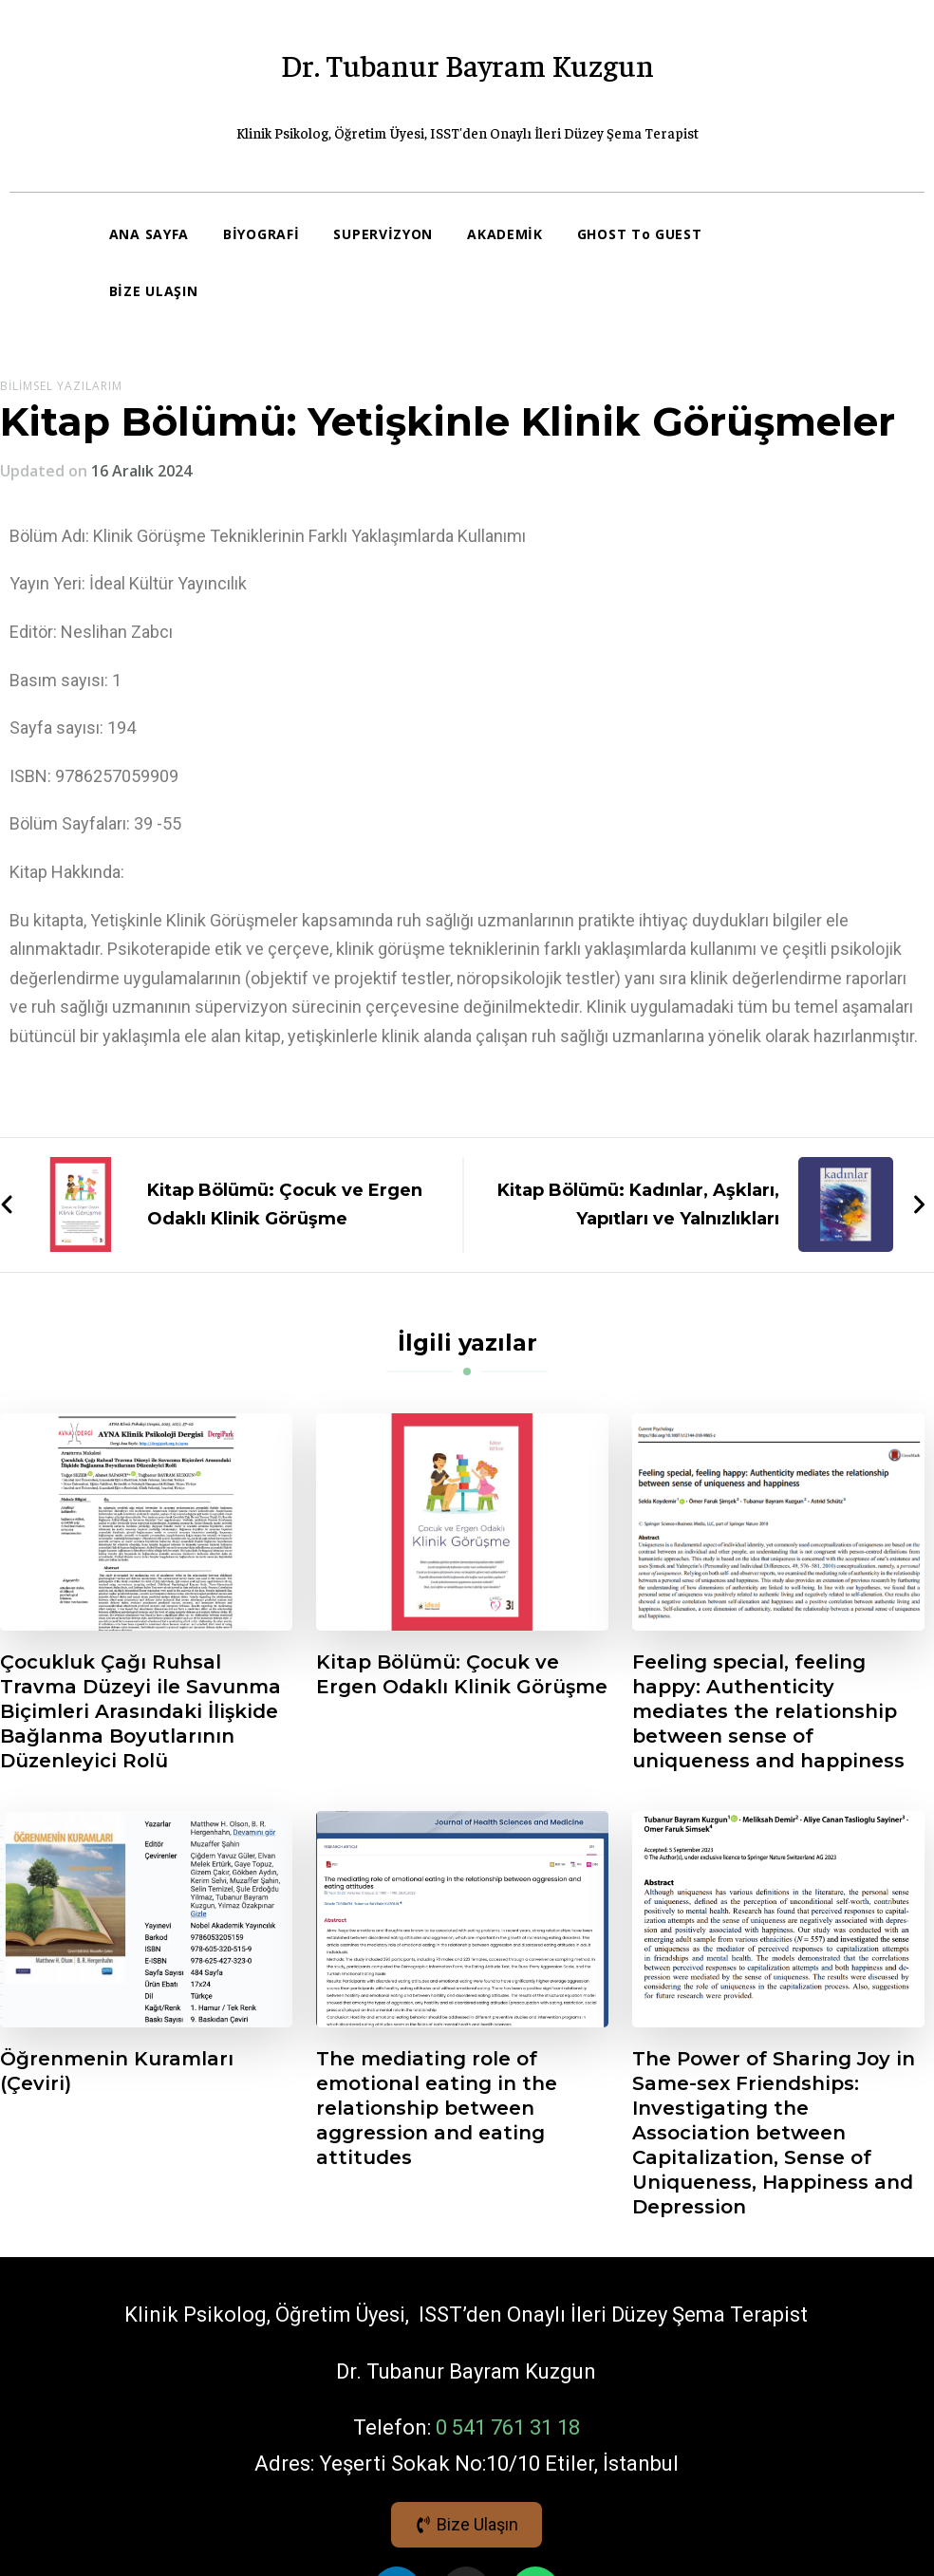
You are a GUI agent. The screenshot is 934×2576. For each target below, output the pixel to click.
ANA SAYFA (149, 234)
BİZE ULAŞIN (153, 291)
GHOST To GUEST (639, 234)
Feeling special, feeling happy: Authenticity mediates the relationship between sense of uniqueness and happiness (768, 1711)
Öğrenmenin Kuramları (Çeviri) (117, 2071)
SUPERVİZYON (383, 234)
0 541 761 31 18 (508, 2427)
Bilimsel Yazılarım (61, 386)
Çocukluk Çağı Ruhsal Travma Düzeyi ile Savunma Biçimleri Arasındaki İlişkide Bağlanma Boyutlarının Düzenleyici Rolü (140, 1711)
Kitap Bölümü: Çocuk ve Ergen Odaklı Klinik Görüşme (461, 1674)
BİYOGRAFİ (261, 234)
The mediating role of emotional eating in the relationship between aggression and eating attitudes (436, 2108)
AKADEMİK (505, 234)
